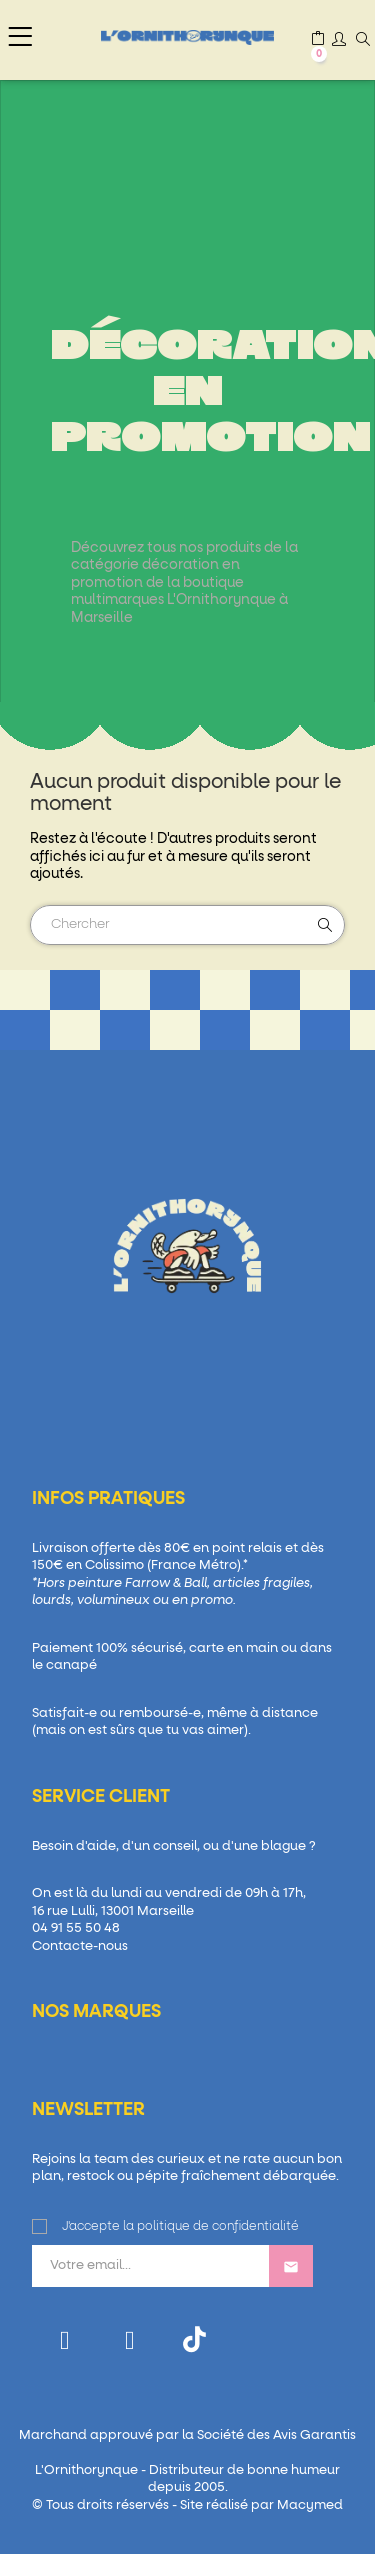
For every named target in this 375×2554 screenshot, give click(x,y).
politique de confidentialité (218, 2227)
